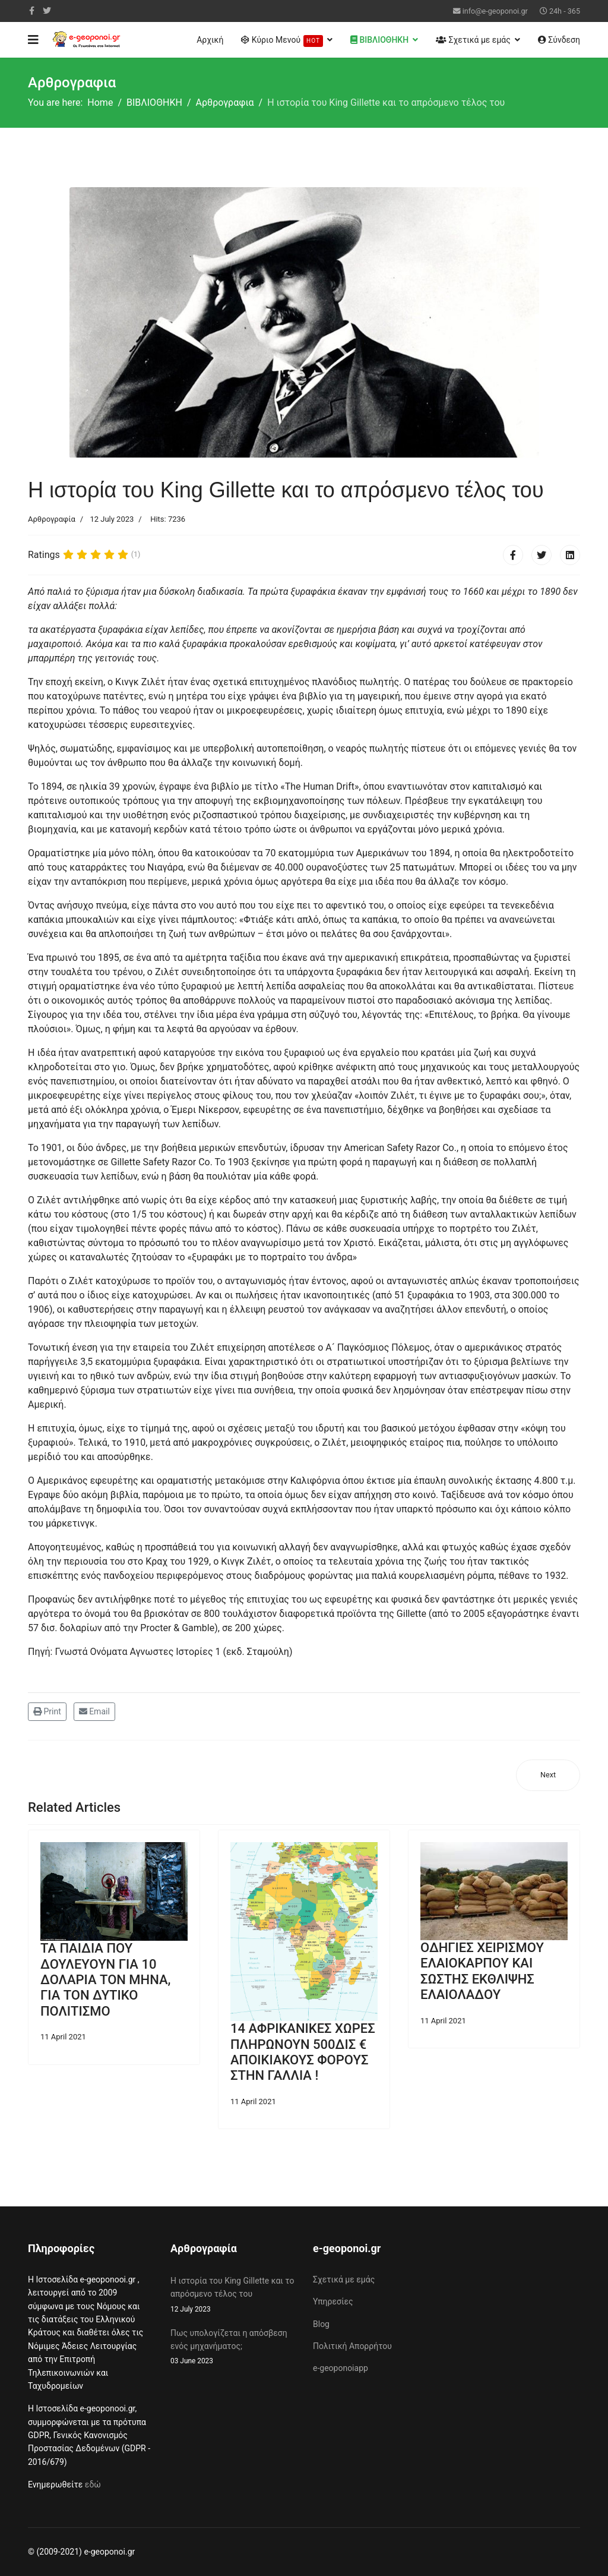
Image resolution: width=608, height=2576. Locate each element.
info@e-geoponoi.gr (495, 11)
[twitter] (47, 10)
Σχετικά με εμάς (473, 40)
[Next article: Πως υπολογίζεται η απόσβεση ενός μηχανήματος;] (548, 1775)
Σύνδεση (559, 40)
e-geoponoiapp (340, 2368)
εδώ (93, 2484)
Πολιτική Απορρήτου (352, 2346)
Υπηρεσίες (333, 2301)
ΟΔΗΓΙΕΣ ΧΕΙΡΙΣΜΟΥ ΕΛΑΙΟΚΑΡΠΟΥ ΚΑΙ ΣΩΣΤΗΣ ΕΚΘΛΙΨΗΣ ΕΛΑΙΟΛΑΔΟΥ (482, 1971)
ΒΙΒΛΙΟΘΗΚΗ (379, 40)
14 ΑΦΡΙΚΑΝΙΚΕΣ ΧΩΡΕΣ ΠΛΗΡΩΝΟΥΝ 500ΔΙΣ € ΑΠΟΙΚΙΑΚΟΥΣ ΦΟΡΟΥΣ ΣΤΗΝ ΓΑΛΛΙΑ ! (302, 2052)
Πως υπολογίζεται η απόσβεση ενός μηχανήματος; (232, 2347)
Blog (321, 2324)
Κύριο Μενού (282, 41)
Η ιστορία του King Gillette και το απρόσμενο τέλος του (232, 2295)
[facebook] (31, 10)
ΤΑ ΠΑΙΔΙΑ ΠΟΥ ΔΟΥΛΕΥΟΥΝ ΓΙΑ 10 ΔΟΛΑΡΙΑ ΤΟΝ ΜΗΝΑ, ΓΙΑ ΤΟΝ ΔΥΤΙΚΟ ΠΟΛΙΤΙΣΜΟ (105, 1980)
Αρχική (210, 40)
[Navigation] (33, 40)
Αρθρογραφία (51, 519)
